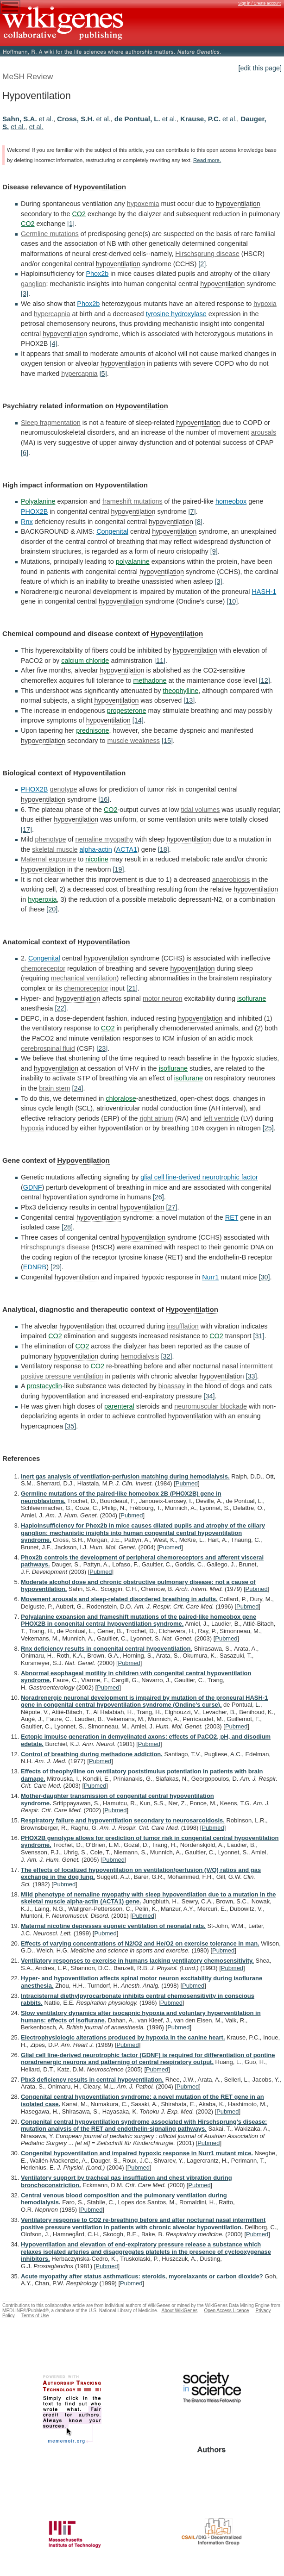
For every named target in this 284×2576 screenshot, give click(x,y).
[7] (192, 511)
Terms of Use (35, 2315)
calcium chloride (85, 660)
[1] (71, 223)
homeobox (230, 501)
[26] (158, 1197)
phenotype (50, 839)
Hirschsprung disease (207, 253)
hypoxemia (143, 203)
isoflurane (251, 998)
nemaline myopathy (104, 839)
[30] (264, 1277)
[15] (167, 740)
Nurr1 (210, 1277)
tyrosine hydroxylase (176, 314)
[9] (214, 551)
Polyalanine (38, 501)
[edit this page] (260, 68)
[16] (103, 799)
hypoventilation (238, 203)
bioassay (171, 1386)
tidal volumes (200, 809)
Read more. (207, 160)
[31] (259, 1336)
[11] (159, 660)
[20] (51, 909)
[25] (268, 1128)
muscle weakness (133, 740)
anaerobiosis (231, 879)
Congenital (112, 531)
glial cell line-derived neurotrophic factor (199, 1177)
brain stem (54, 1088)
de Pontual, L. (137, 119)
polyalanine (133, 561)
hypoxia (265, 303)
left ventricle (221, 1118)
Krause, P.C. (200, 119)
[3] (24, 293)
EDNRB (34, 1267)
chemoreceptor (43, 968)
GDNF (32, 1187)
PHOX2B (34, 511)
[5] (103, 373)
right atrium (156, 1118)
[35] (70, 1426)
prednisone (92, 730)
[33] (251, 1376)
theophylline (180, 690)
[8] (198, 521)
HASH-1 (264, 591)
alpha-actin (95, 849)
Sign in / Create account (259, 3)
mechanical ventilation (84, 978)
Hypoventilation (100, 187)
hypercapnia (52, 314)
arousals (263, 432)
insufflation (183, 1326)
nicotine (96, 859)
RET (232, 1217)
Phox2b (97, 273)
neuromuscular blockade (210, 1406)
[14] (138, 720)
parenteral (119, 1406)
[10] (232, 601)
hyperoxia (42, 899)
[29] (56, 1267)
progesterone (126, 710)
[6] (24, 452)
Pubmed (187, 1483)
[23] (101, 1048)
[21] (132, 988)
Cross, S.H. (76, 119)
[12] (264, 680)
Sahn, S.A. (19, 119)
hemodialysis (139, 1356)
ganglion (33, 283)
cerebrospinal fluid (48, 1048)
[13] (189, 700)
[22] (60, 1008)
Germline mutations (50, 233)
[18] (163, 849)
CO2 (79, 214)
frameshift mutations (132, 501)
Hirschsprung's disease (55, 1247)
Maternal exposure (48, 859)
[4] (53, 343)
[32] (166, 1356)
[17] (26, 829)
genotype (63, 789)
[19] (118, 869)
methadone (149, 680)
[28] (67, 1227)
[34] (209, 1396)
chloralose (121, 1098)
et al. (46, 119)
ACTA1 (126, 849)
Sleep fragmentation (51, 422)
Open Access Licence (226, 2310)
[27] (171, 1207)
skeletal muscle (54, 849)
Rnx (27, 521)
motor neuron (163, 998)
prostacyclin (44, 1386)
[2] (202, 264)
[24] (77, 1088)
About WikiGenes (179, 2310)
